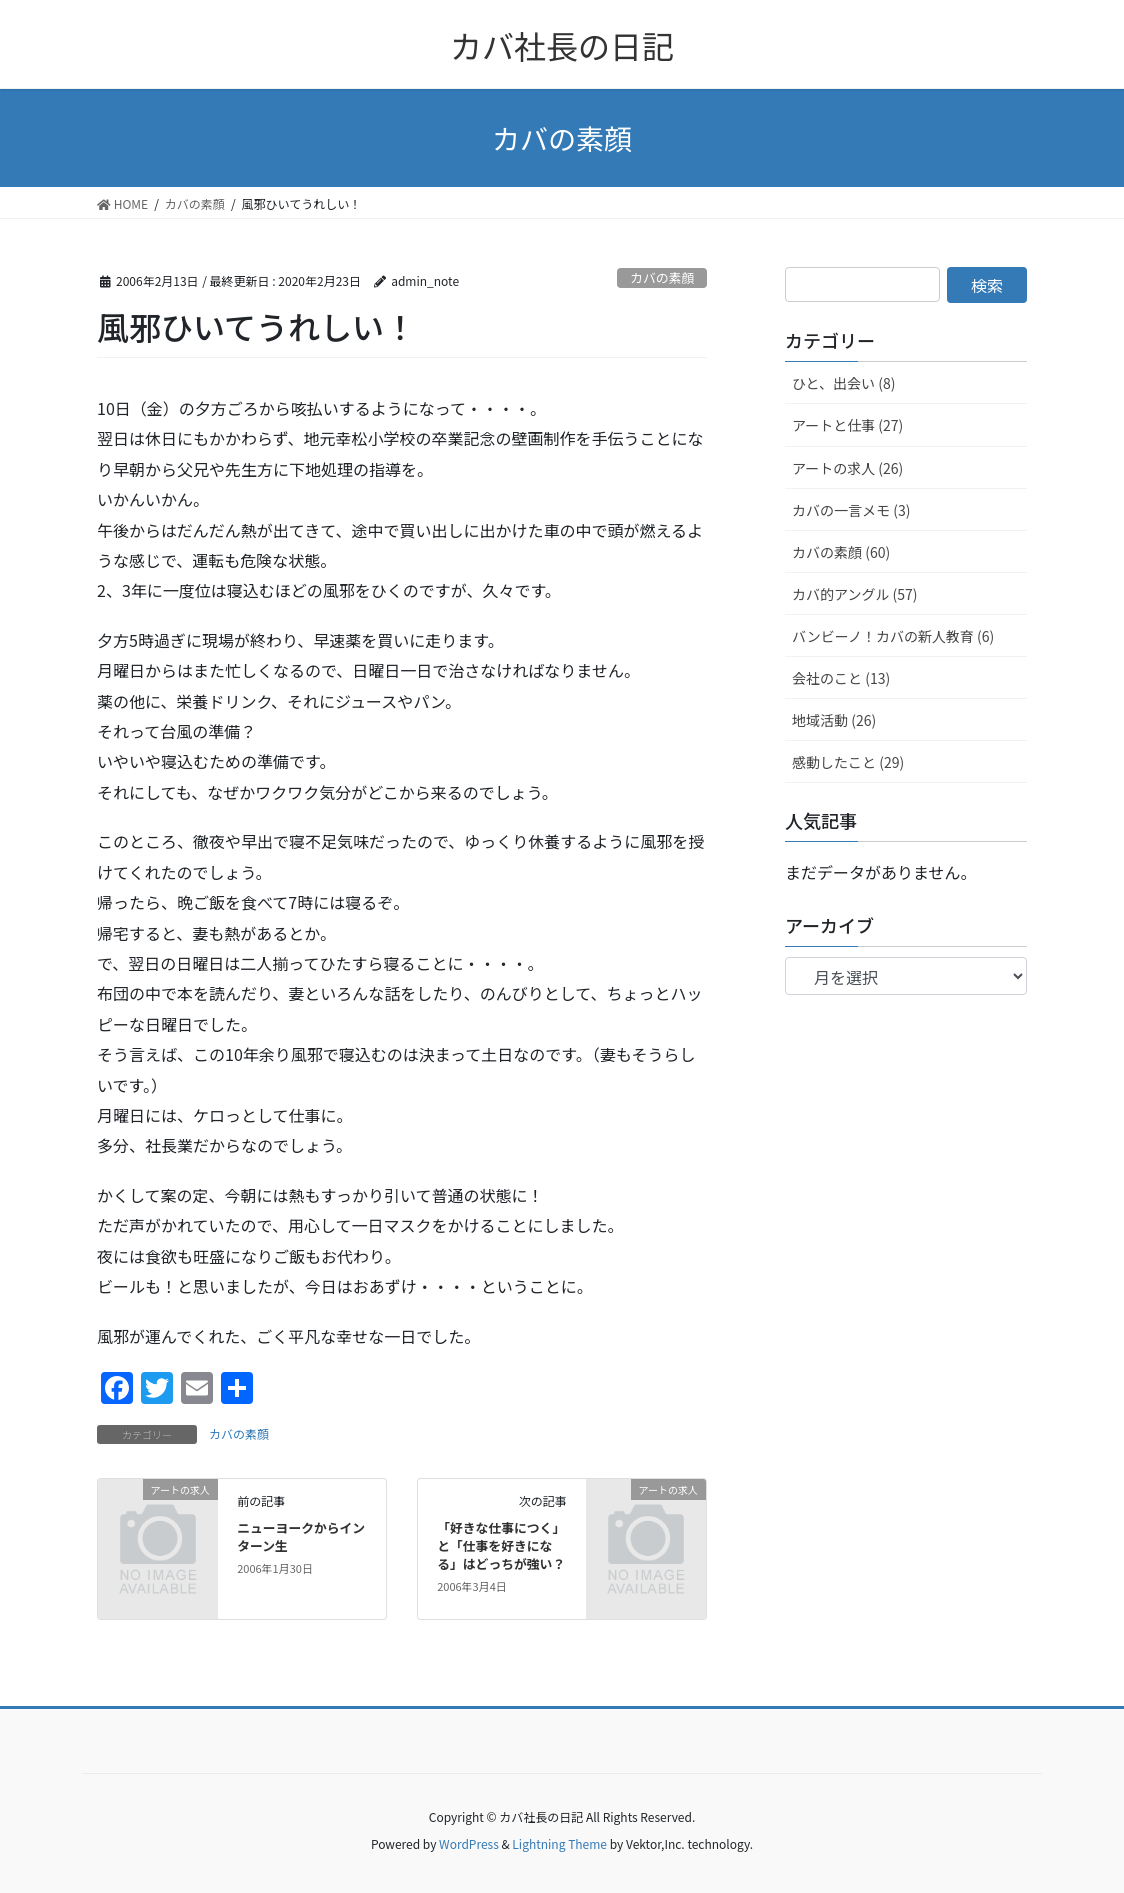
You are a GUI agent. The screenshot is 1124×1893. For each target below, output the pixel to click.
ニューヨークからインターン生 (301, 1536)
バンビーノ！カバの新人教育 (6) (893, 636)
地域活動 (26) (834, 720)
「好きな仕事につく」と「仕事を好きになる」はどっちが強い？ (501, 1545)
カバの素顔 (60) (841, 552)
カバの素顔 (662, 277)
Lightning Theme (559, 1843)
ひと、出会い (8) (843, 383)
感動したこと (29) (848, 762)
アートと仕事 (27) (847, 425)
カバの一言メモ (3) (851, 510)
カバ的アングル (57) (855, 594)
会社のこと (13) (841, 678)
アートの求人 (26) (847, 468)
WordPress (469, 1843)
